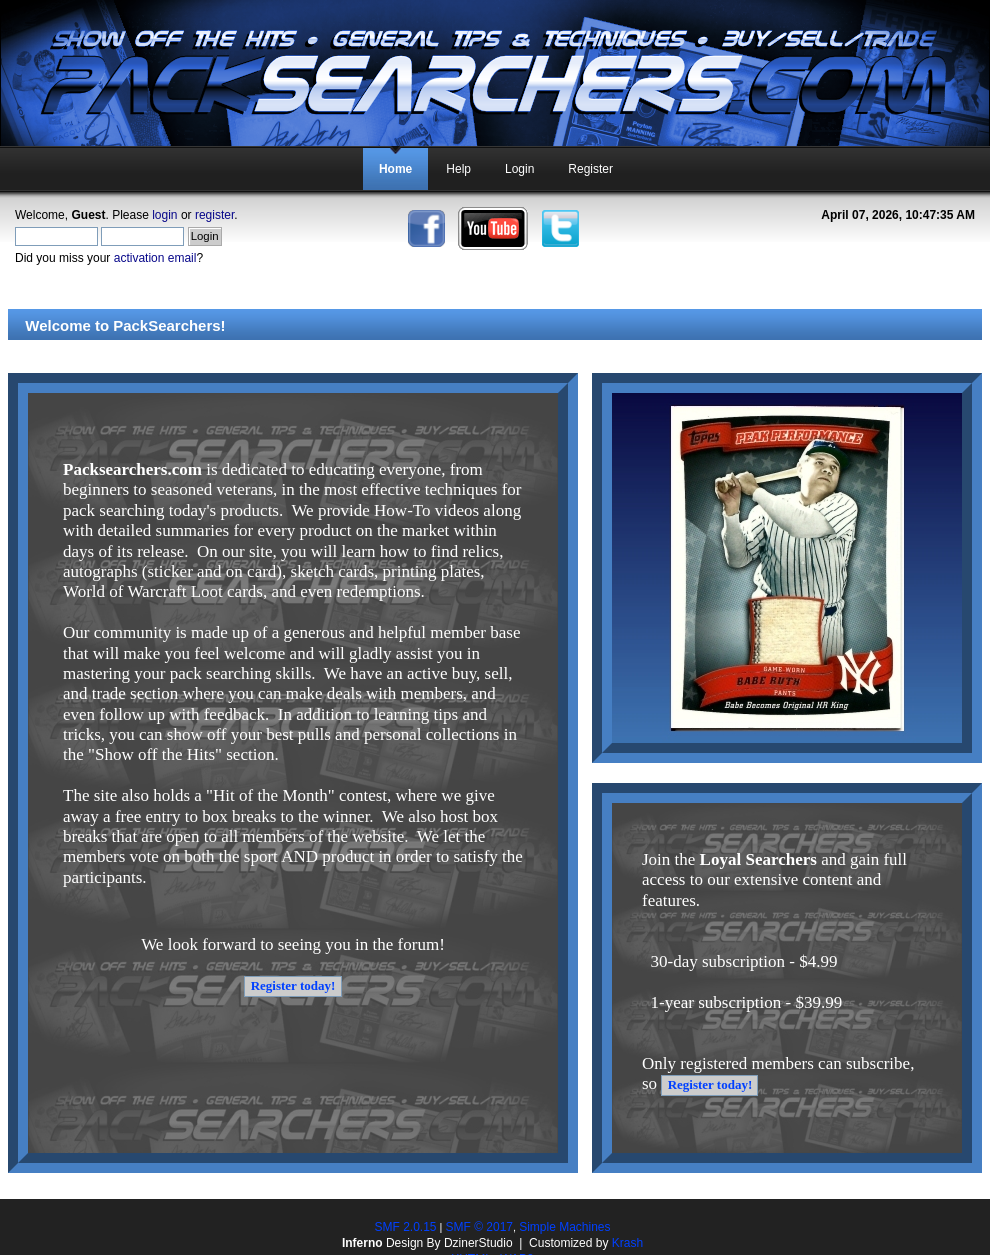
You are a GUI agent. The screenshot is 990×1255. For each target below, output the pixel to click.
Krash (627, 1243)
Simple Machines (564, 1227)
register (214, 215)
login (164, 215)
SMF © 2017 (479, 1227)
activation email (155, 258)
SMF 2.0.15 (405, 1227)
